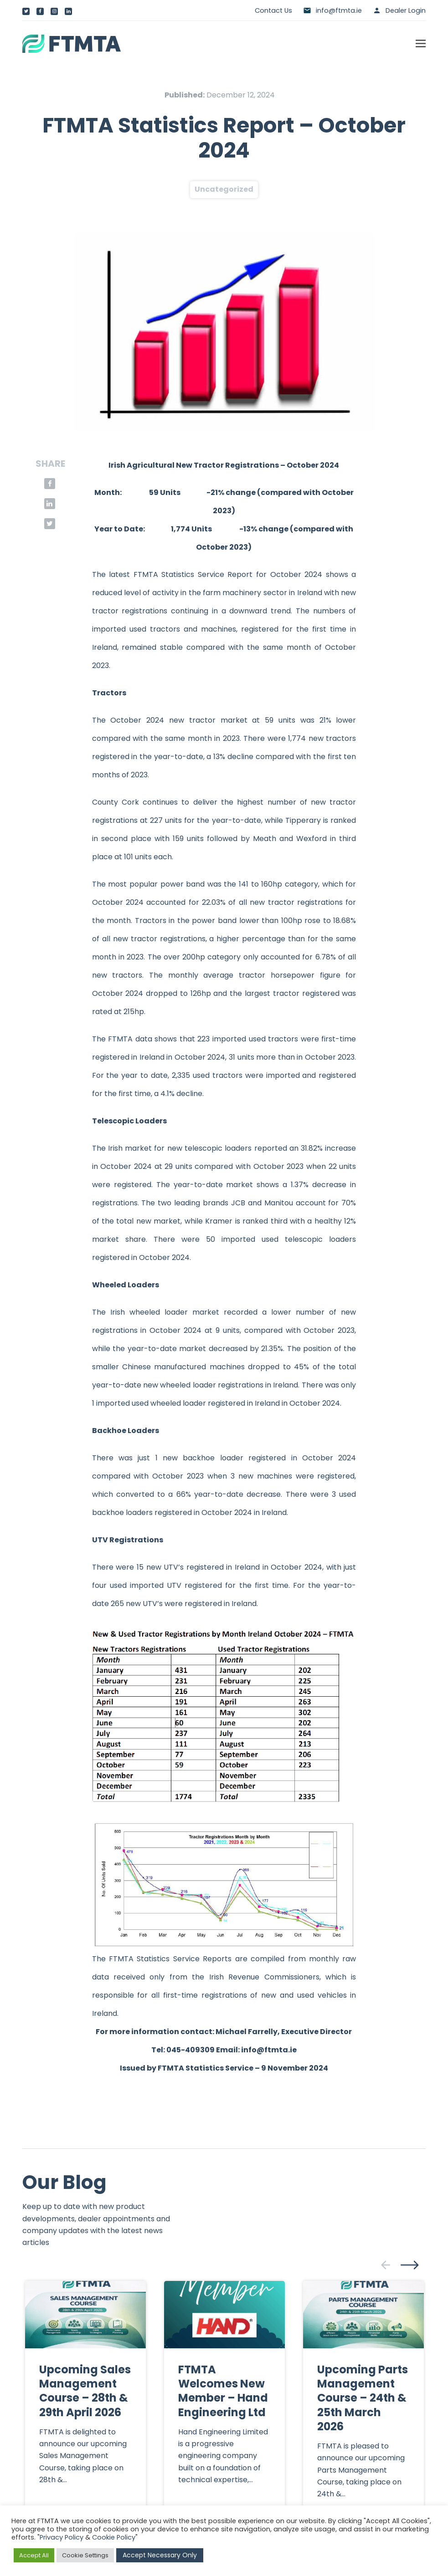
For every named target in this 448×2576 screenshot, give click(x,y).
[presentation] (385, 2265)
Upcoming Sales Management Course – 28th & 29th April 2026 (85, 2391)
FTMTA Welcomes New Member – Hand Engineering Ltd (223, 2391)
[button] (421, 44)
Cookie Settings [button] (85, 2555)
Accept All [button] (34, 2555)
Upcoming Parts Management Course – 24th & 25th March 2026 (362, 2398)
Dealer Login (406, 10)
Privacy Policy (61, 2537)
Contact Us (273, 10)
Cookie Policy (113, 2537)
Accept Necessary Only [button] (160, 2555)
